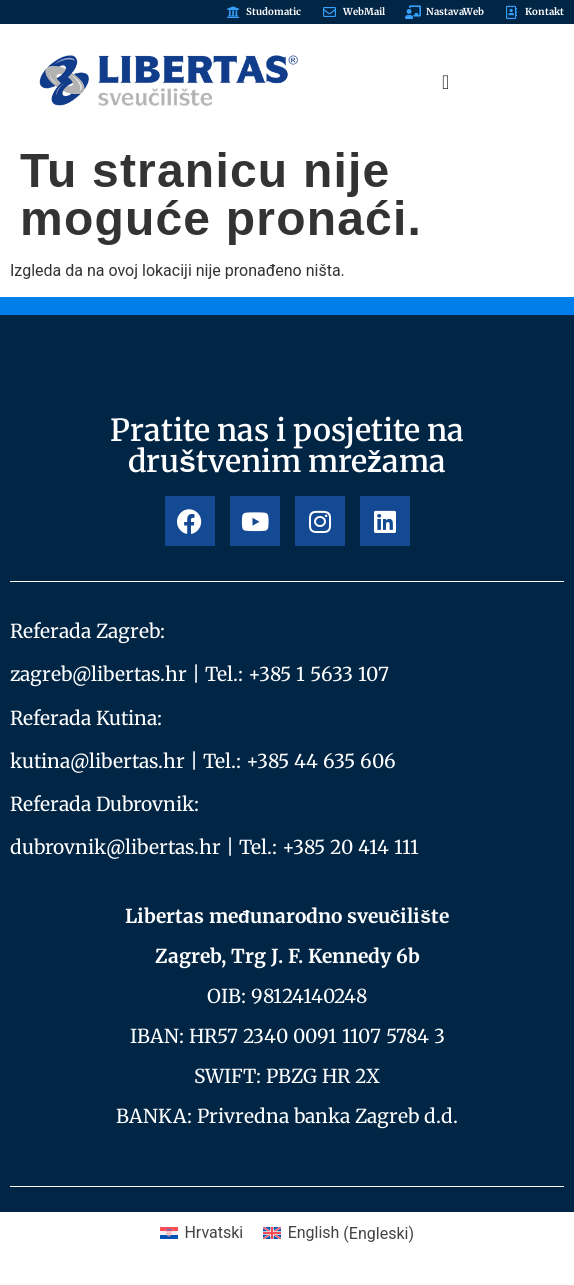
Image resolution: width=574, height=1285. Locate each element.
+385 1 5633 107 (318, 674)
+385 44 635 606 (321, 761)
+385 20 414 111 (350, 847)
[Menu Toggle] (445, 82)
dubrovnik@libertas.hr (115, 847)
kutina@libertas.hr (97, 761)
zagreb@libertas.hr (98, 674)
